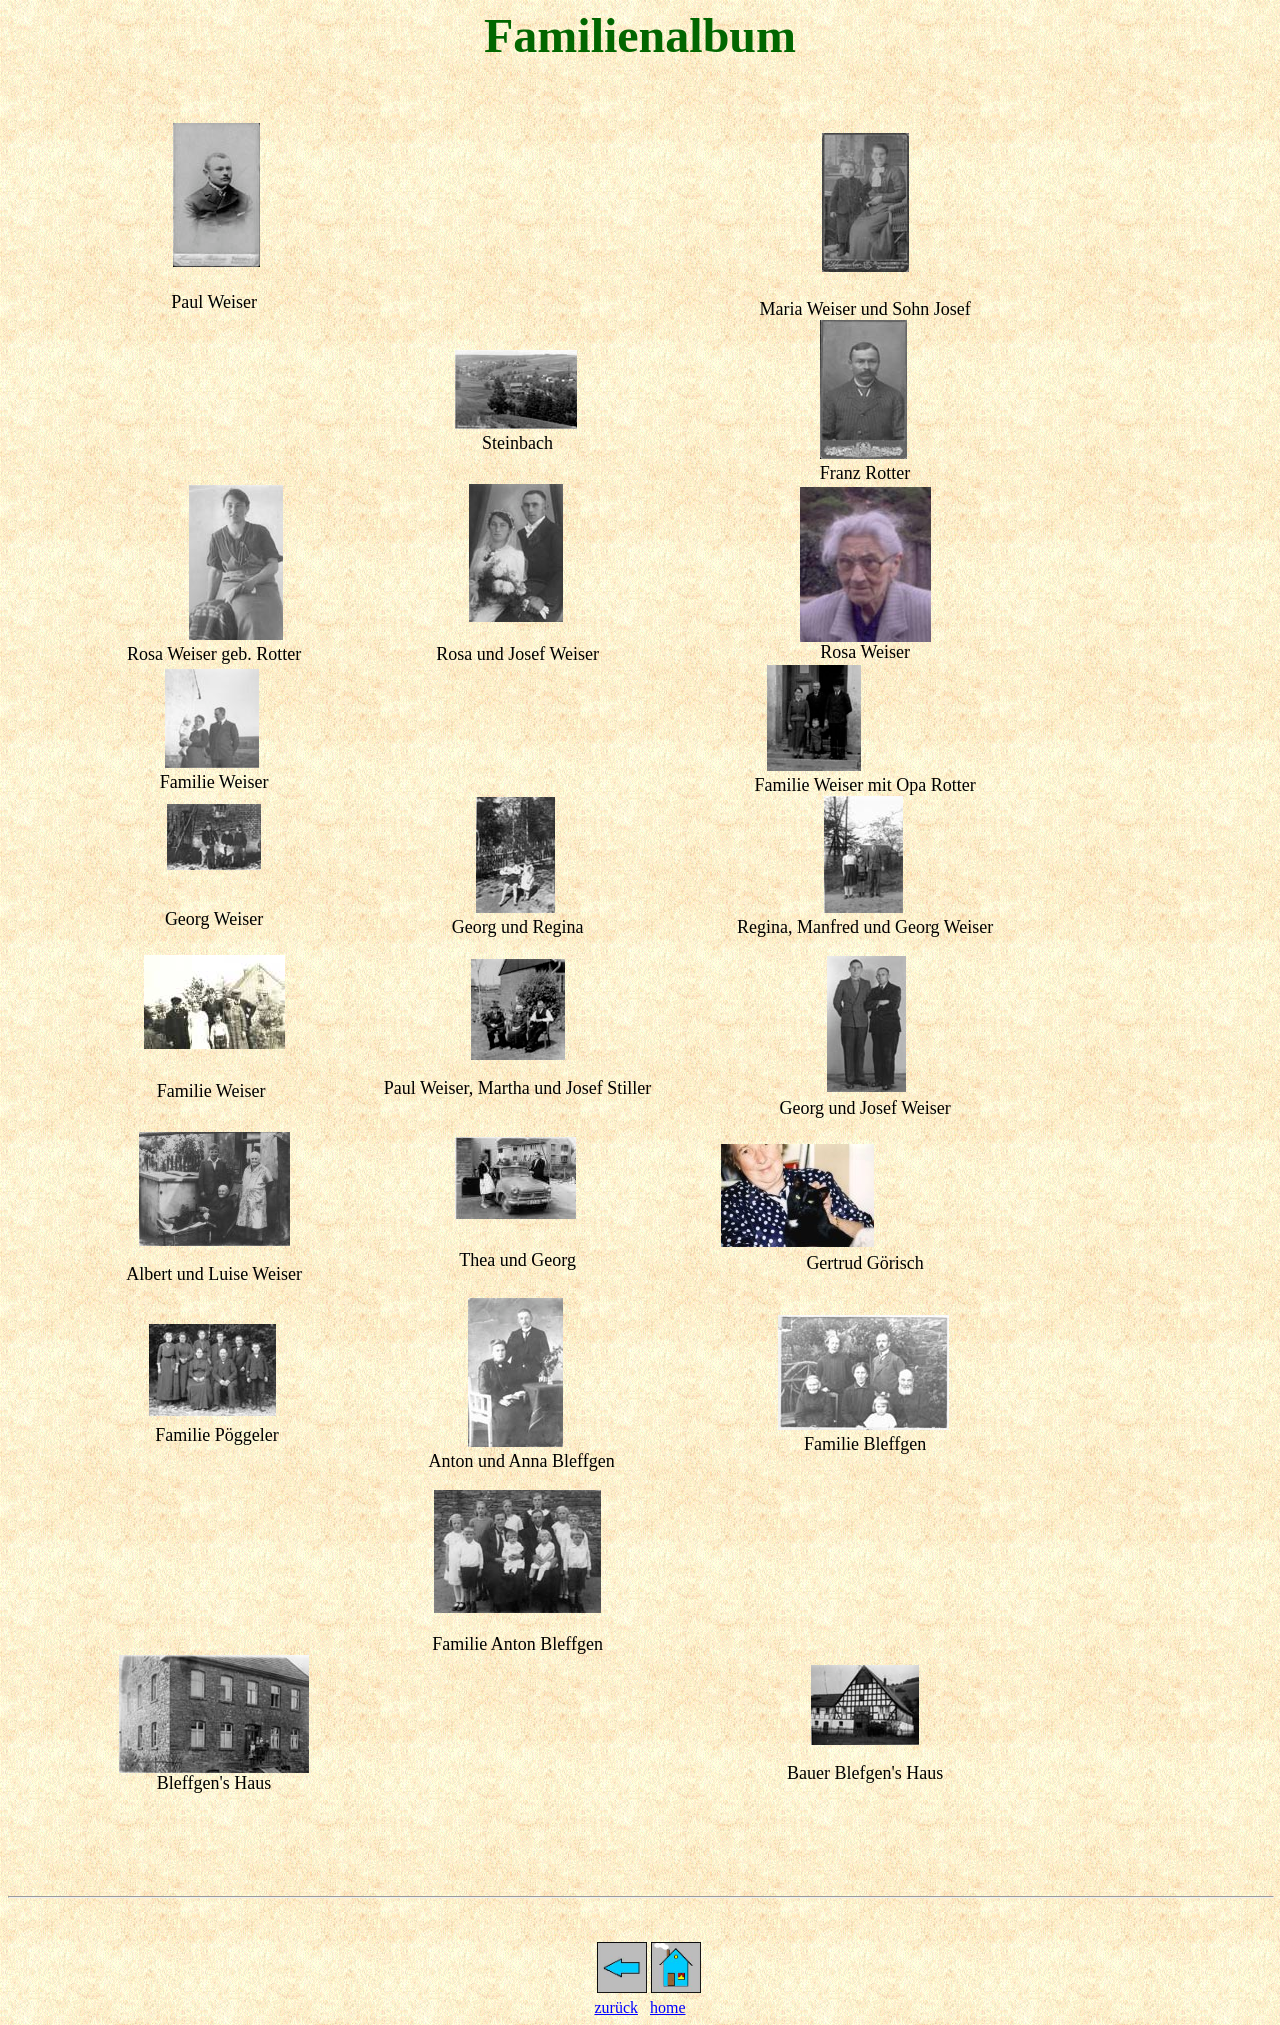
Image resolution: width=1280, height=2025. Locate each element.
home (668, 2007)
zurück (616, 2007)
